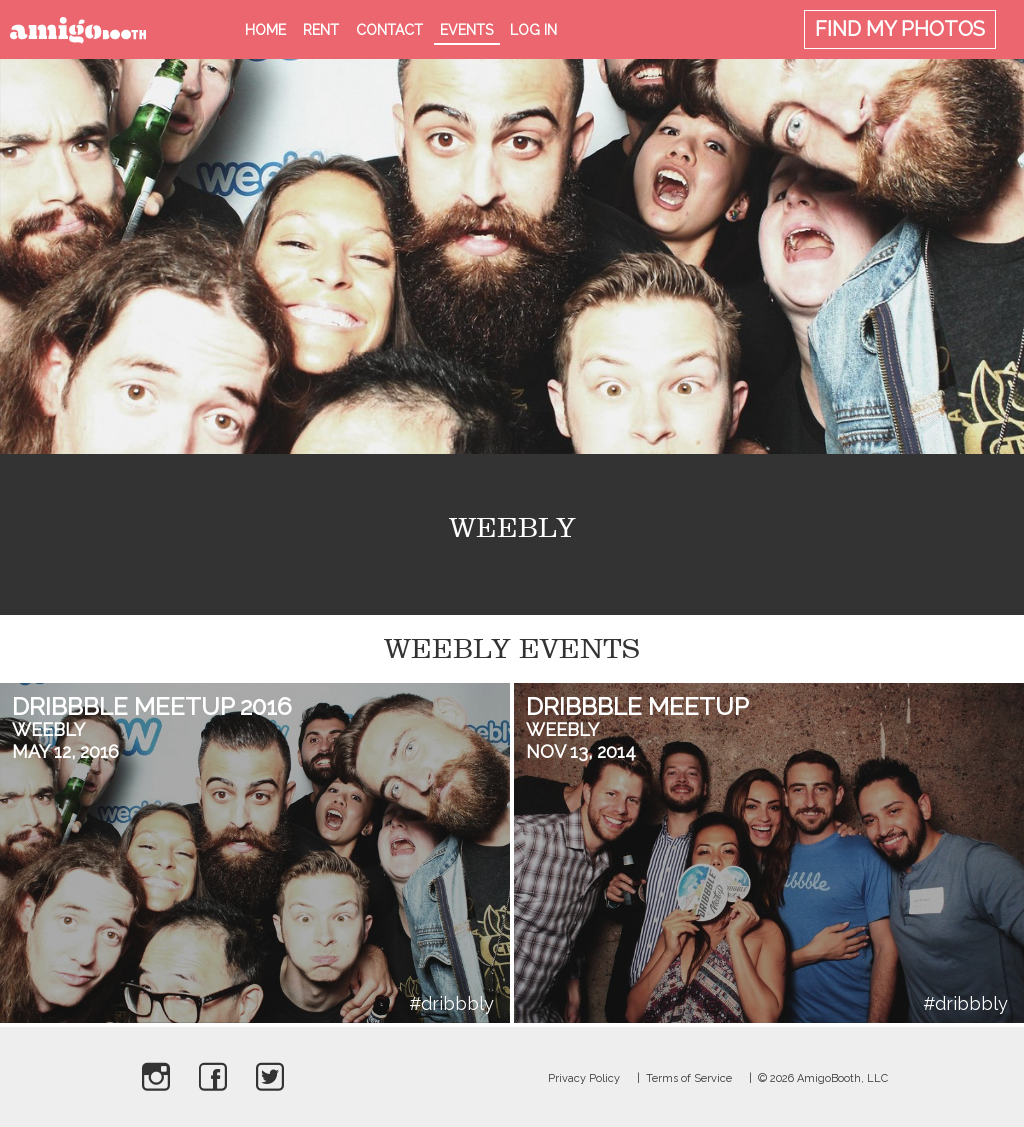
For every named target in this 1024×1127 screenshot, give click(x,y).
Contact (389, 30)
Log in (533, 30)
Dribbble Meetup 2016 (152, 706)
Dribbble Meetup (637, 706)
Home (265, 30)
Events (466, 30)
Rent (321, 30)
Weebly (48, 729)
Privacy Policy (584, 1078)
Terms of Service (689, 1078)
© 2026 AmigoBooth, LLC (823, 1078)
